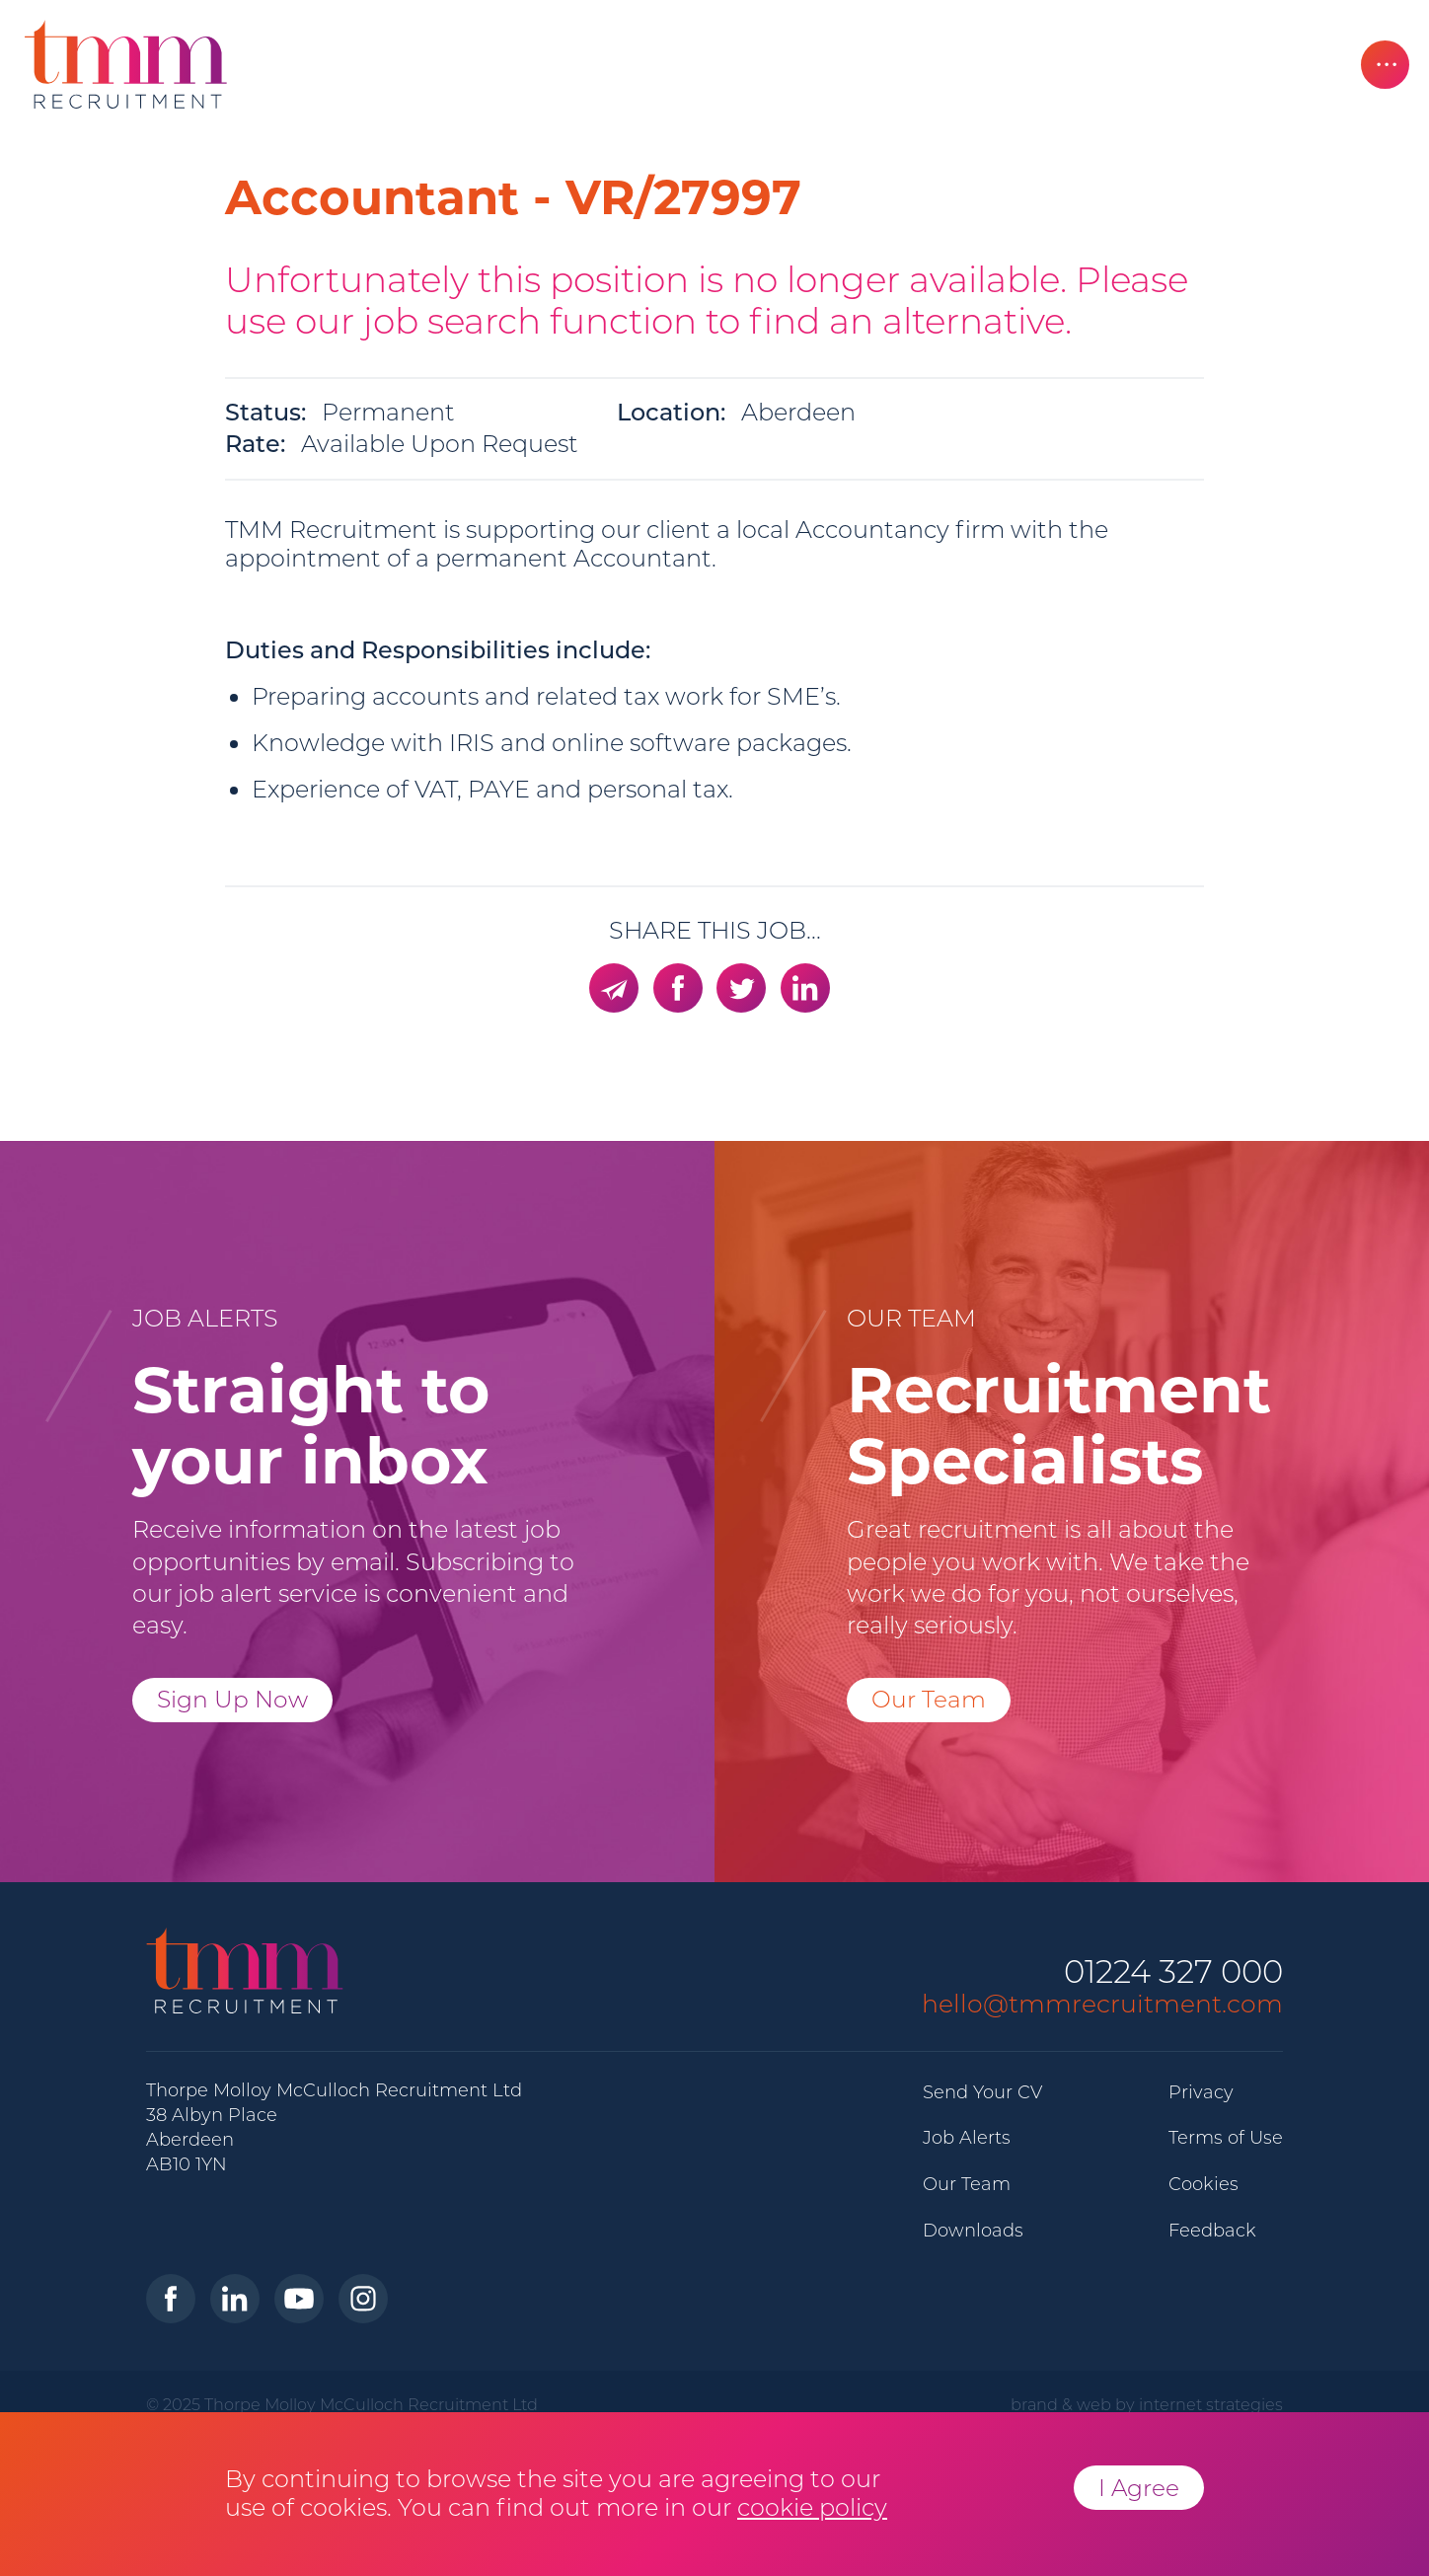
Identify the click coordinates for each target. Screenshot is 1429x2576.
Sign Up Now (232, 1699)
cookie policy (812, 2507)
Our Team (928, 1699)
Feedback (1212, 2230)
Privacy (1201, 2092)
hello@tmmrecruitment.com (1102, 2003)
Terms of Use (1225, 2138)
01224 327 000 (1173, 1972)
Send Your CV (982, 2092)
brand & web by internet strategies (1147, 2404)
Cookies (1203, 2184)
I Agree (1138, 2487)
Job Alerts (967, 2138)
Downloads (973, 2230)
